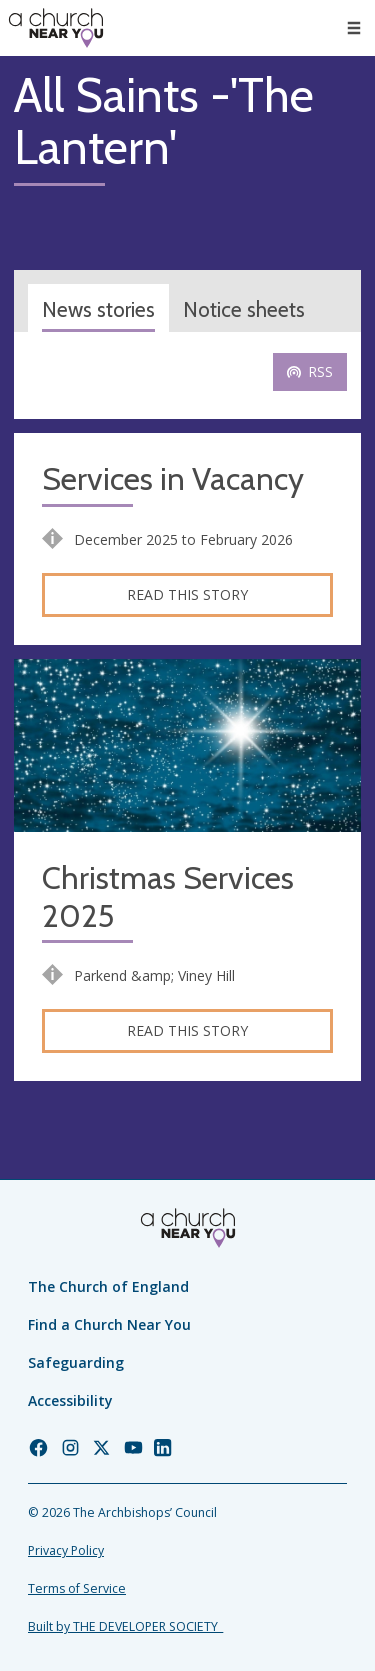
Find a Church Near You (109, 1324)
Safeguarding (76, 1362)
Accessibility (70, 1400)
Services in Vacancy (173, 479)
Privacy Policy (66, 1550)
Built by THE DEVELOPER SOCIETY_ (125, 1626)
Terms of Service (77, 1588)
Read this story (187, 594)
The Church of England (108, 1286)
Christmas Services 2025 (168, 897)
